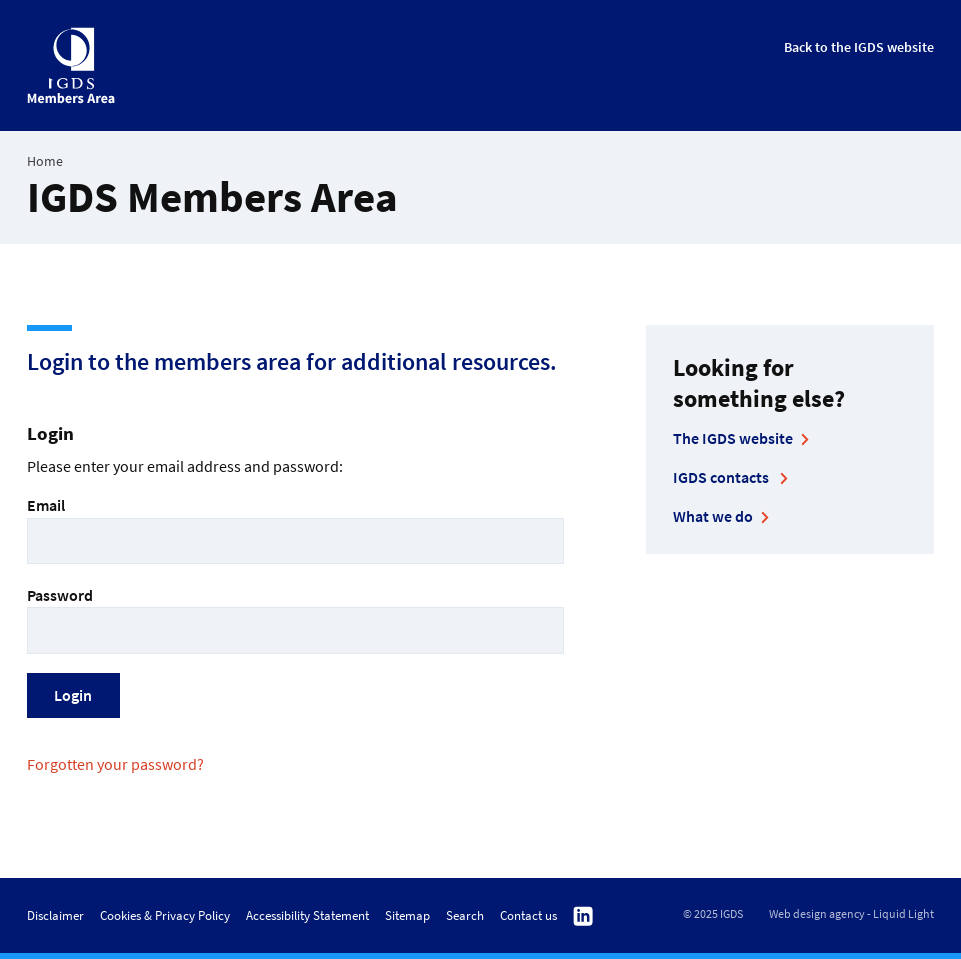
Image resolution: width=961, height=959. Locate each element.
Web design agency (817, 914)
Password (295, 619)
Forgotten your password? (115, 764)
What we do (713, 516)
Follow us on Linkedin (583, 916)
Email (295, 529)
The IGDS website (733, 438)
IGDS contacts (722, 477)
